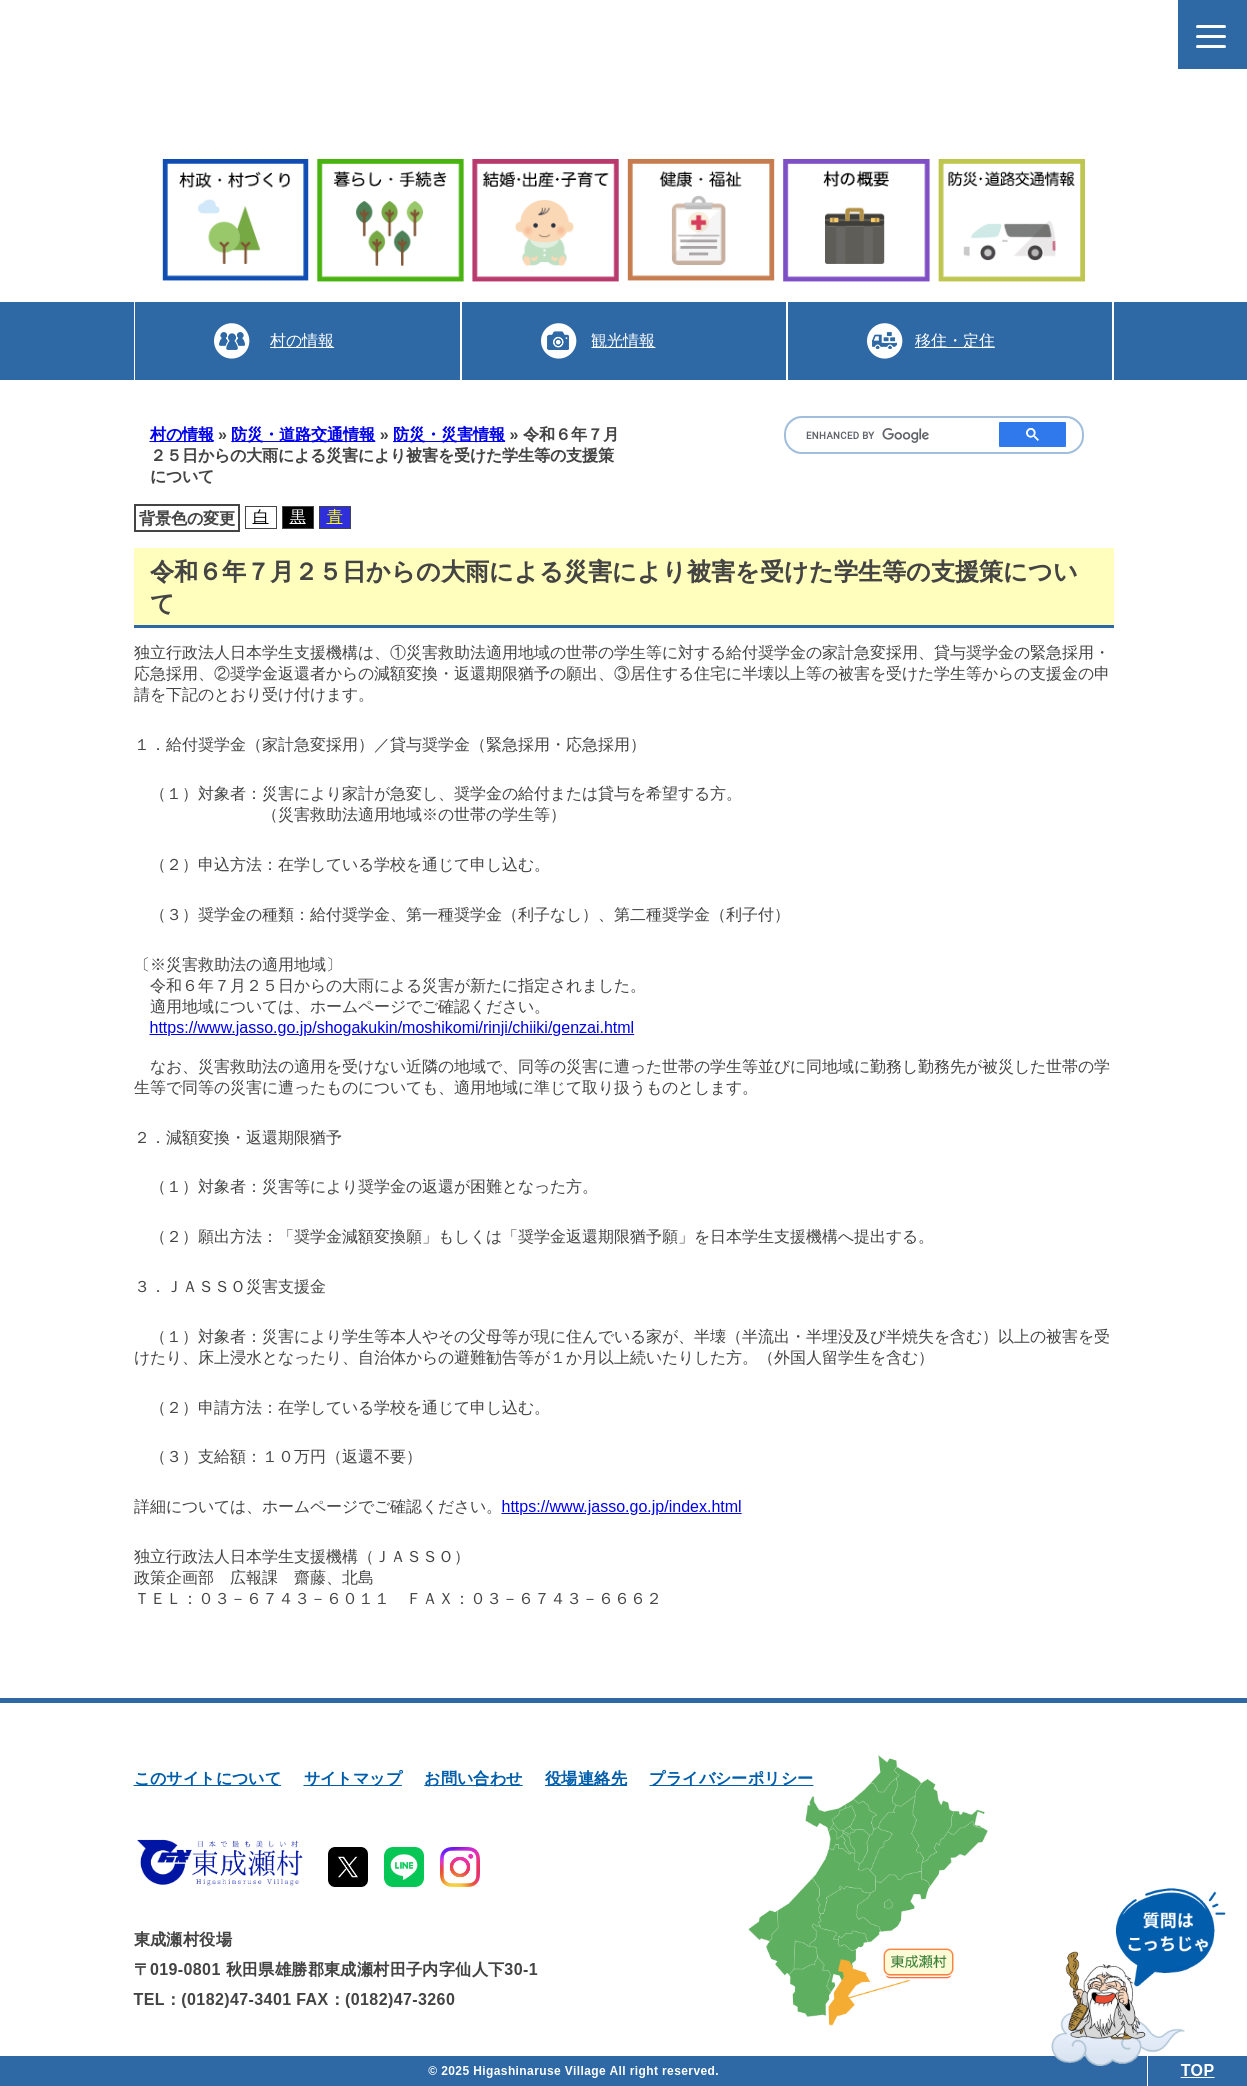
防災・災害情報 (449, 434)
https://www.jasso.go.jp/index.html (622, 1506)
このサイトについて (208, 1778)
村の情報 (301, 340)
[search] (888, 436)
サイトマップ (353, 1778)
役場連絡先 (586, 1778)
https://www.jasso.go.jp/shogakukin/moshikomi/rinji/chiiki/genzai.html (392, 1027)
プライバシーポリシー (731, 1778)
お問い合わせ (473, 1778)
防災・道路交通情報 (303, 434)
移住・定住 (953, 340)
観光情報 (623, 340)
